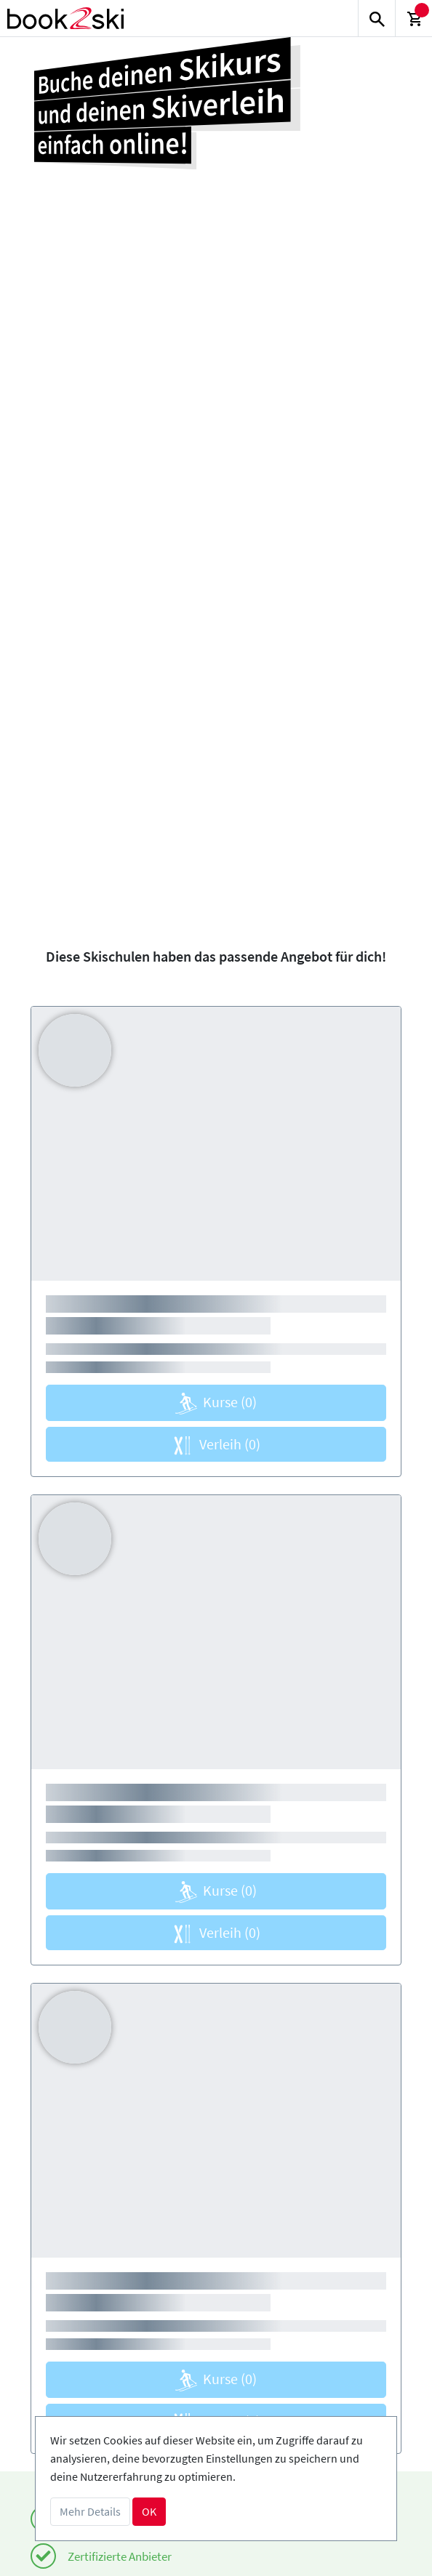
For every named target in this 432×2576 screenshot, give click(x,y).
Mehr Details (90, 2511)
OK (149, 2511)
